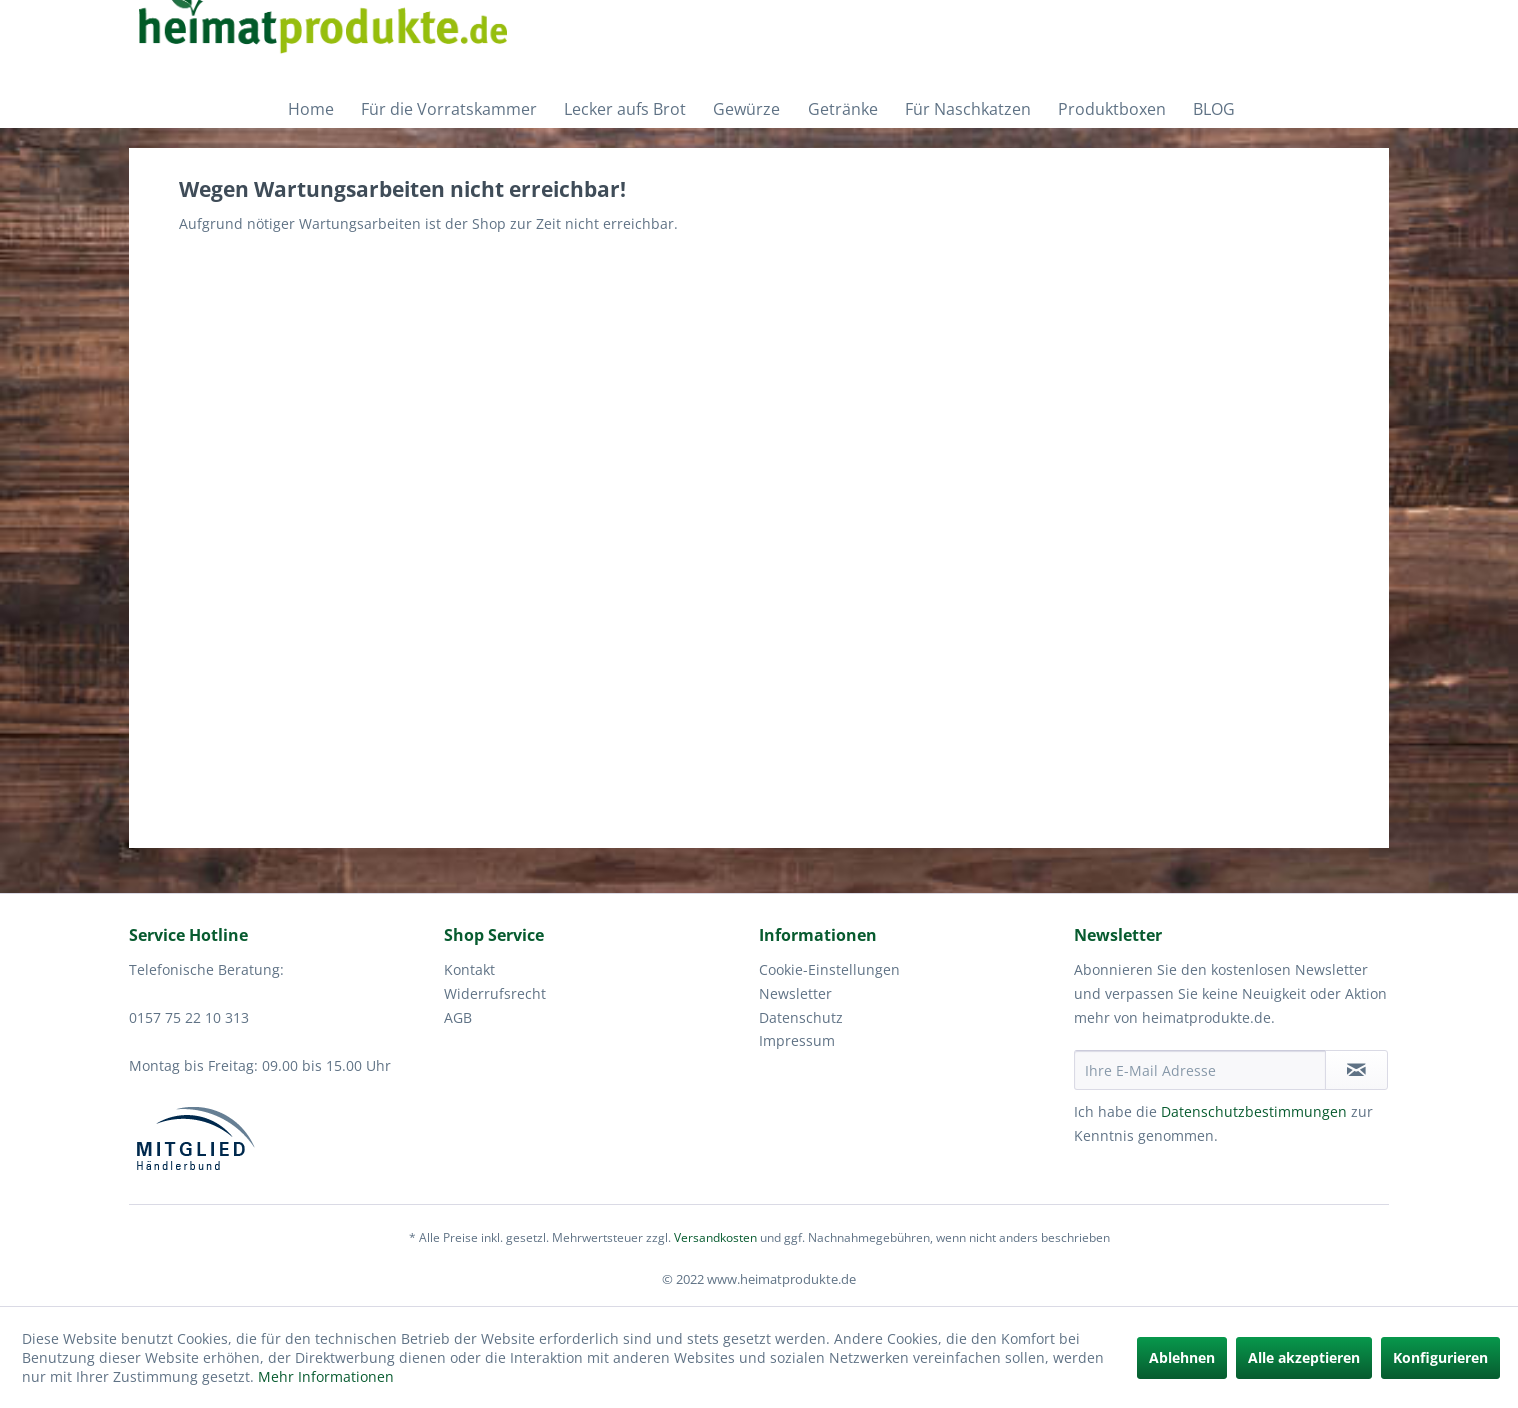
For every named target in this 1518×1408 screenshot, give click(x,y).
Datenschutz (801, 1017)
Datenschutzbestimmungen (1254, 1111)
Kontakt (469, 969)
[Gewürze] (744, 109)
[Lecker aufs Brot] (622, 109)
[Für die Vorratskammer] (446, 109)
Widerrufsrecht (495, 993)
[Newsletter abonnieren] (1356, 1070)
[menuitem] (308, 109)
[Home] (308, 109)
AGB (458, 1017)
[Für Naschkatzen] (965, 109)
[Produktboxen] (1109, 109)
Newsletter (795, 993)
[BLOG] (1211, 109)
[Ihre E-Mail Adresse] (1200, 1070)
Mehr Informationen (326, 1376)
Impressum (797, 1040)
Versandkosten (715, 1237)
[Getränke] (840, 109)
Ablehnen (1182, 1357)
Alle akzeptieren (1304, 1357)
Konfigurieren (1440, 1357)
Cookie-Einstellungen (829, 969)
